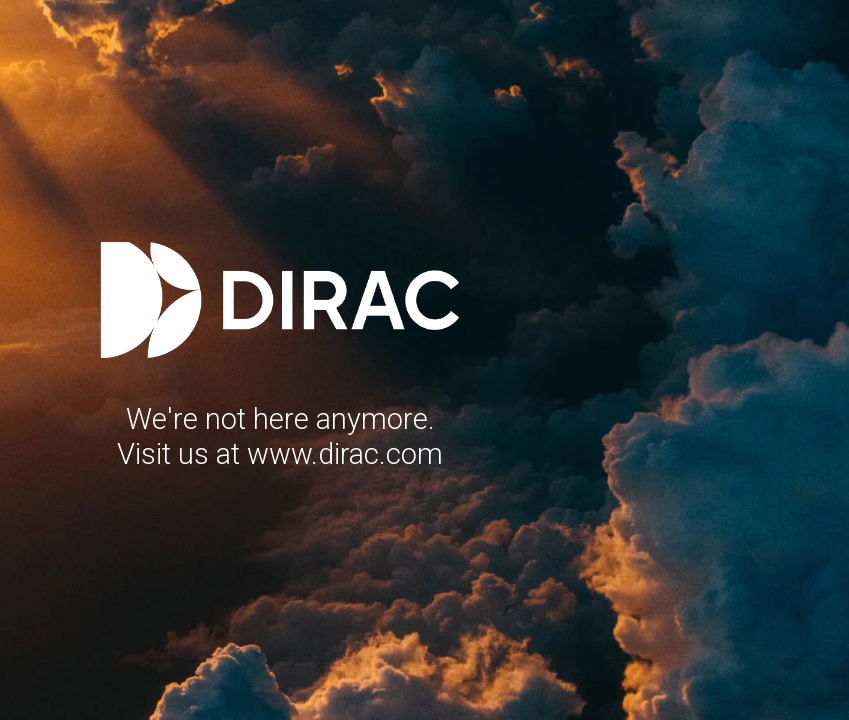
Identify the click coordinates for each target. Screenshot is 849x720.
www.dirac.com (345, 454)
